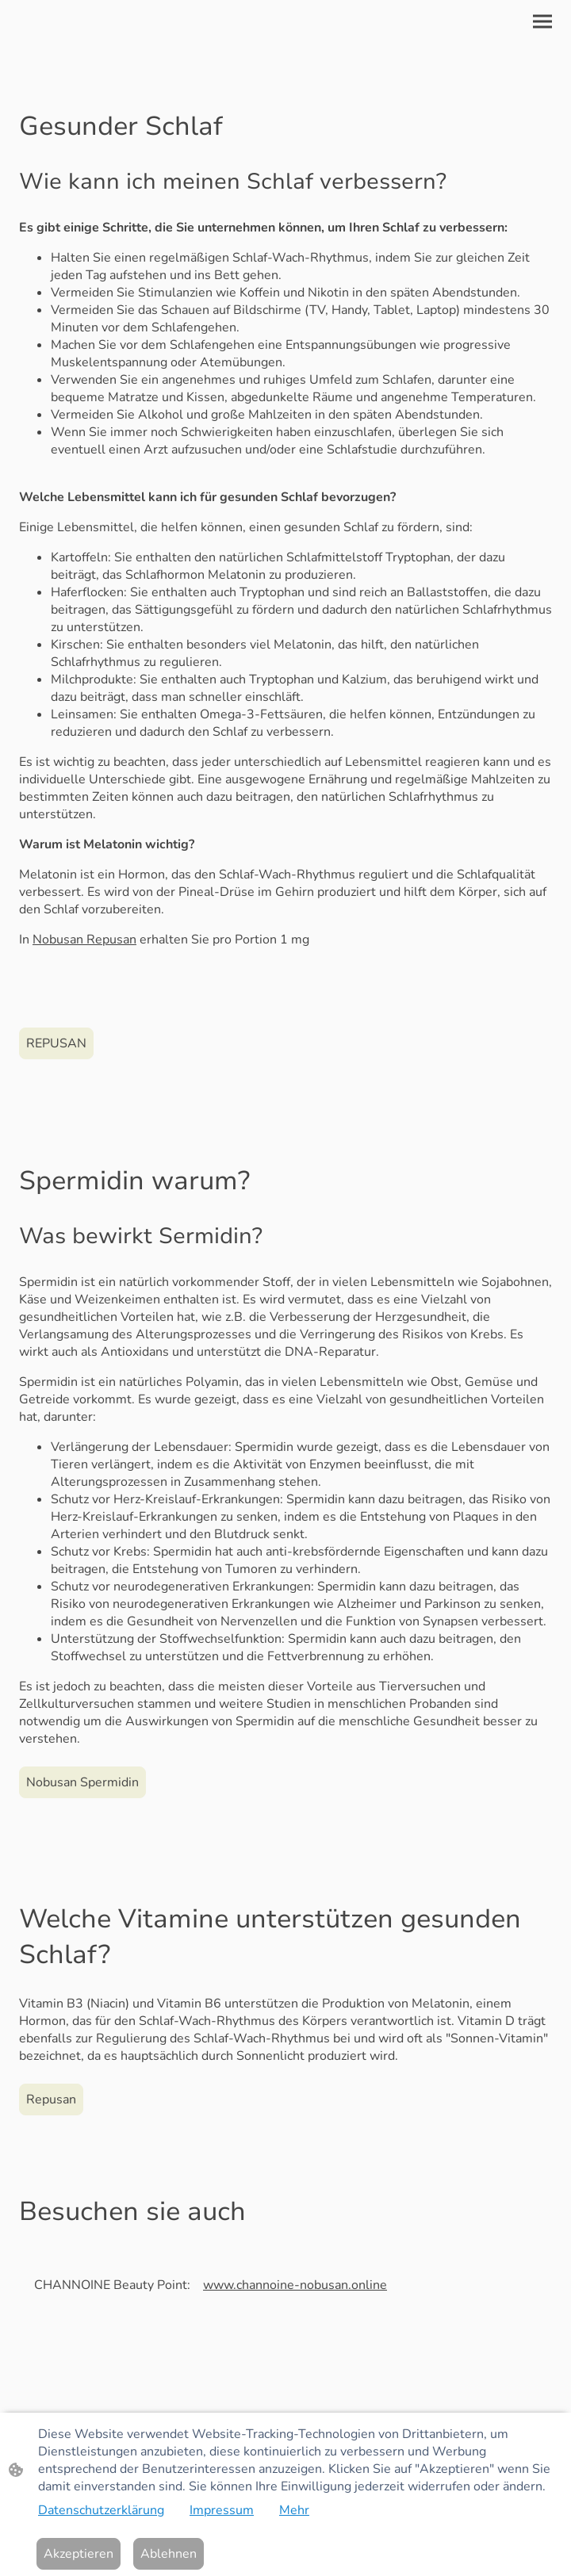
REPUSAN (56, 1043)
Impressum (222, 2510)
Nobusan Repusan (84, 939)
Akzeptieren (78, 2554)
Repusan (51, 2099)
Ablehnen (168, 2554)
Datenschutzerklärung (101, 2510)
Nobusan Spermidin (82, 1782)
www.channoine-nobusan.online (295, 2285)
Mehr (294, 2510)
